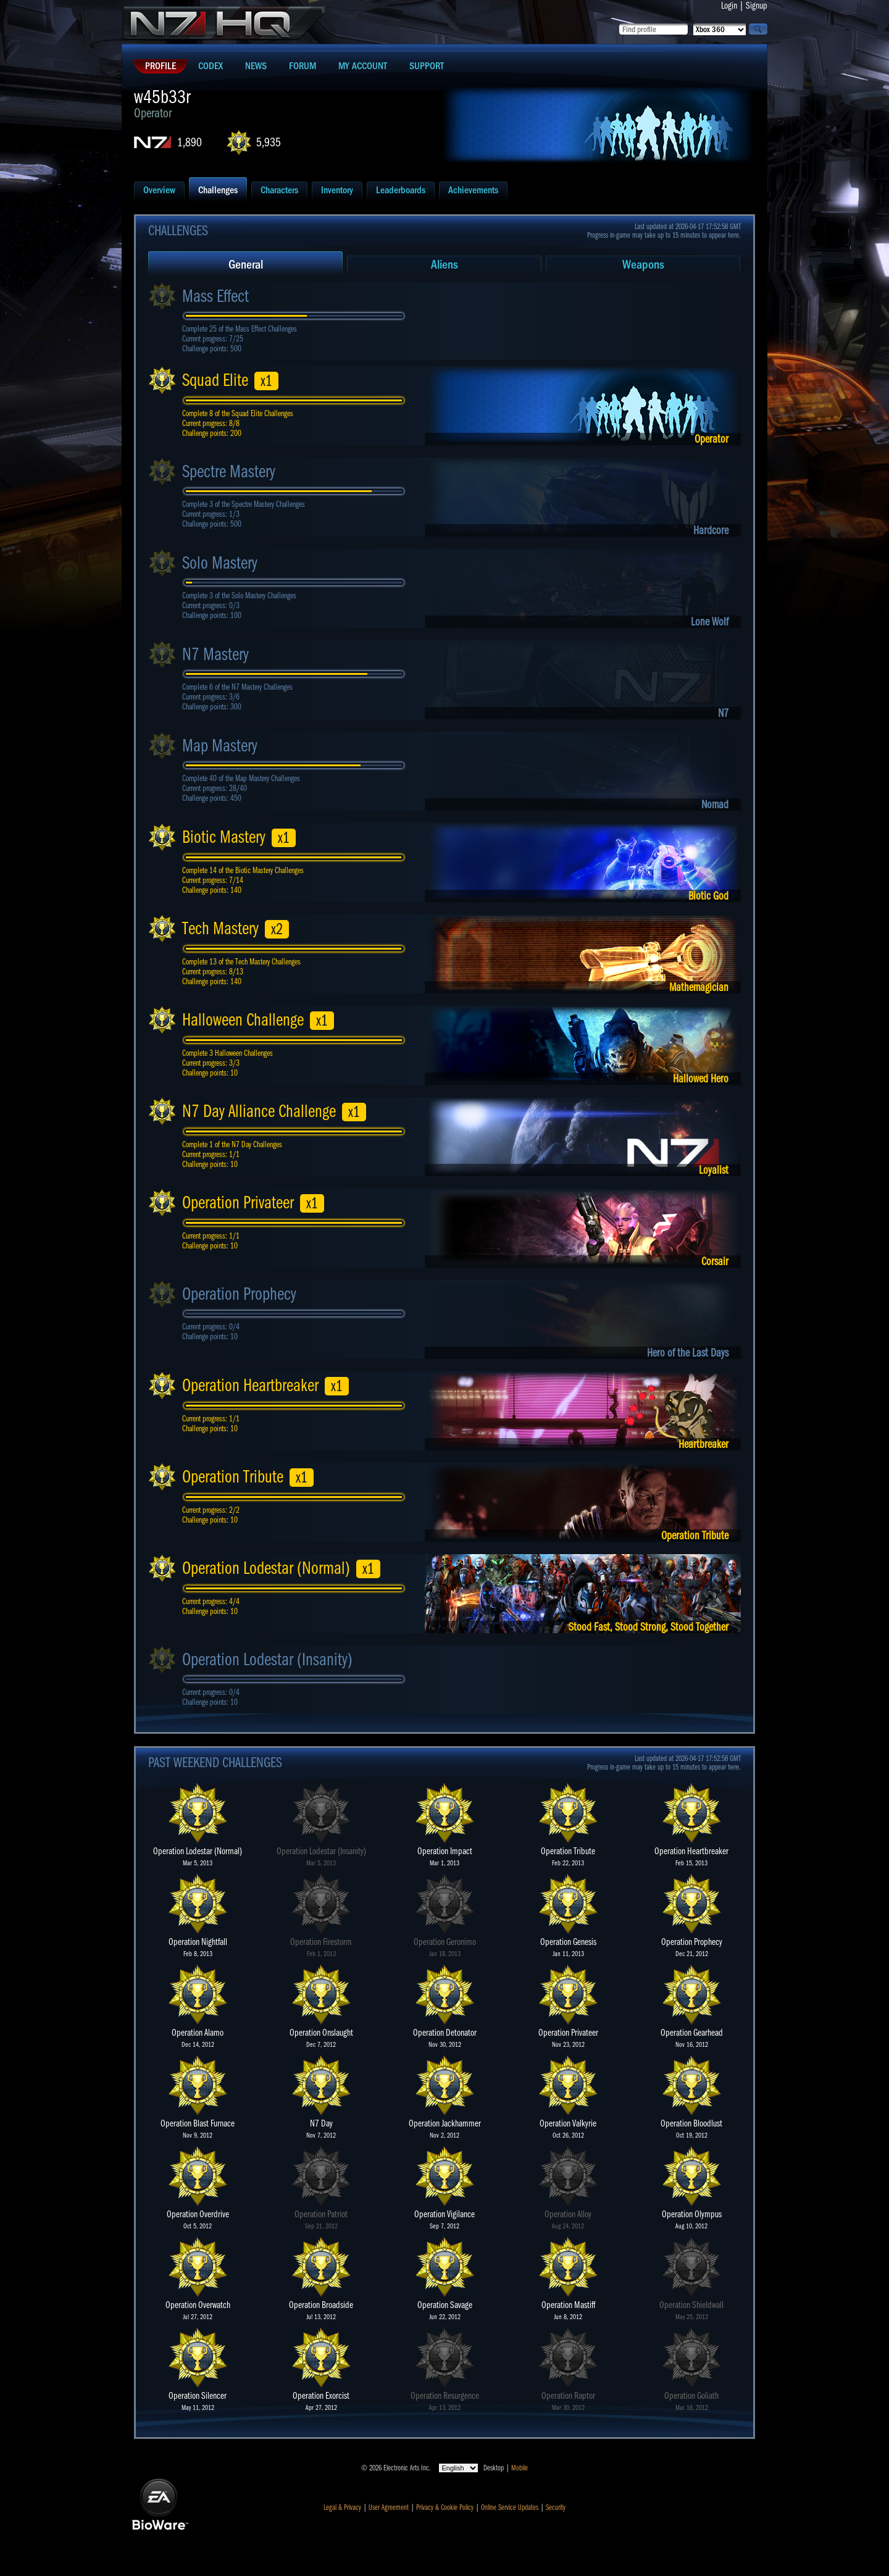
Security (556, 2507)
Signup (756, 5)
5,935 (268, 142)
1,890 (189, 142)
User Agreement (389, 2507)
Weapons (643, 264)
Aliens (444, 264)
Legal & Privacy (342, 2507)
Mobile (519, 2468)
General (245, 264)
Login (729, 5)
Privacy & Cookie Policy (445, 2507)
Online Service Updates (509, 2507)
